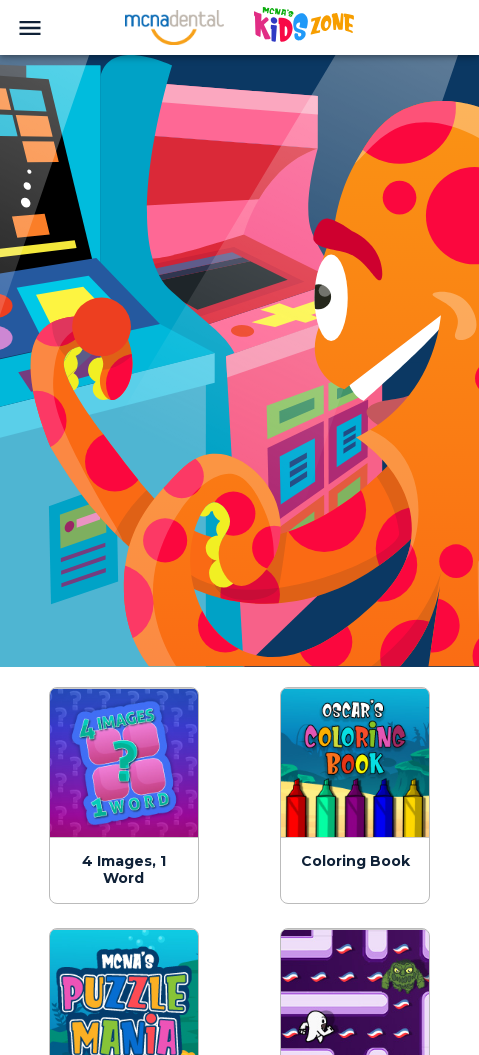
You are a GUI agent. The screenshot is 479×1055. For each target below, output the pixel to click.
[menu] (30, 28)
